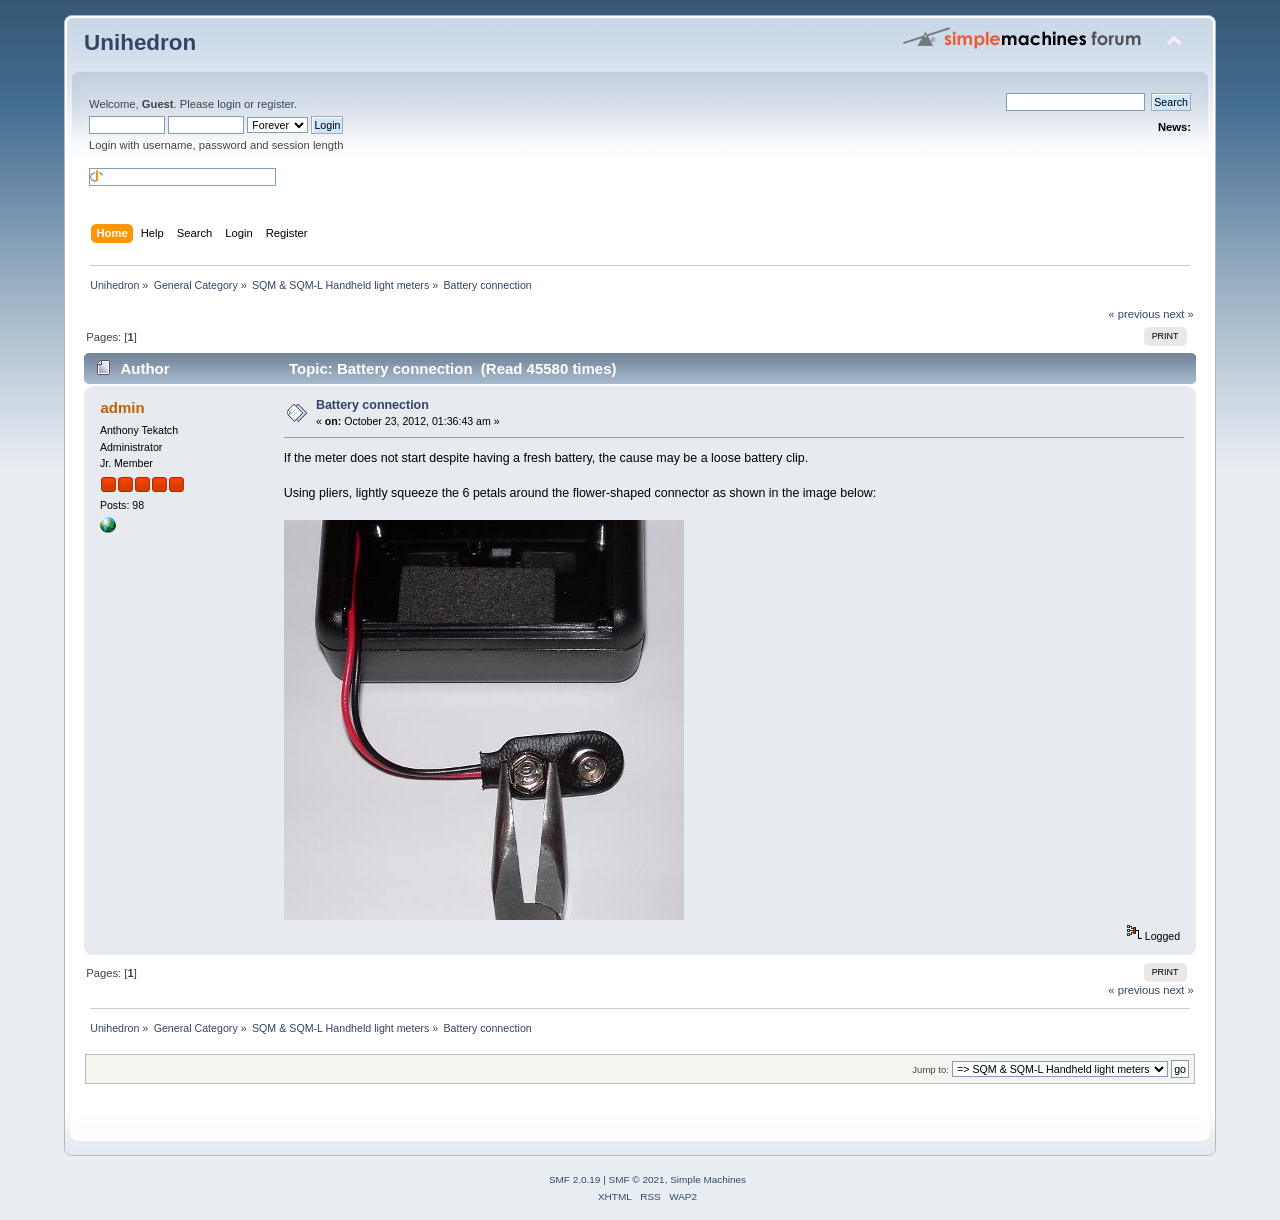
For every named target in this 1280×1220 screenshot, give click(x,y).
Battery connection (372, 405)
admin (122, 407)
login (229, 104)
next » (1178, 314)
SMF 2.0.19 (575, 1179)
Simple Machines (708, 1179)
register (275, 104)
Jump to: (930, 1069)
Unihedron (140, 42)
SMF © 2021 (637, 1179)
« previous (1134, 314)
